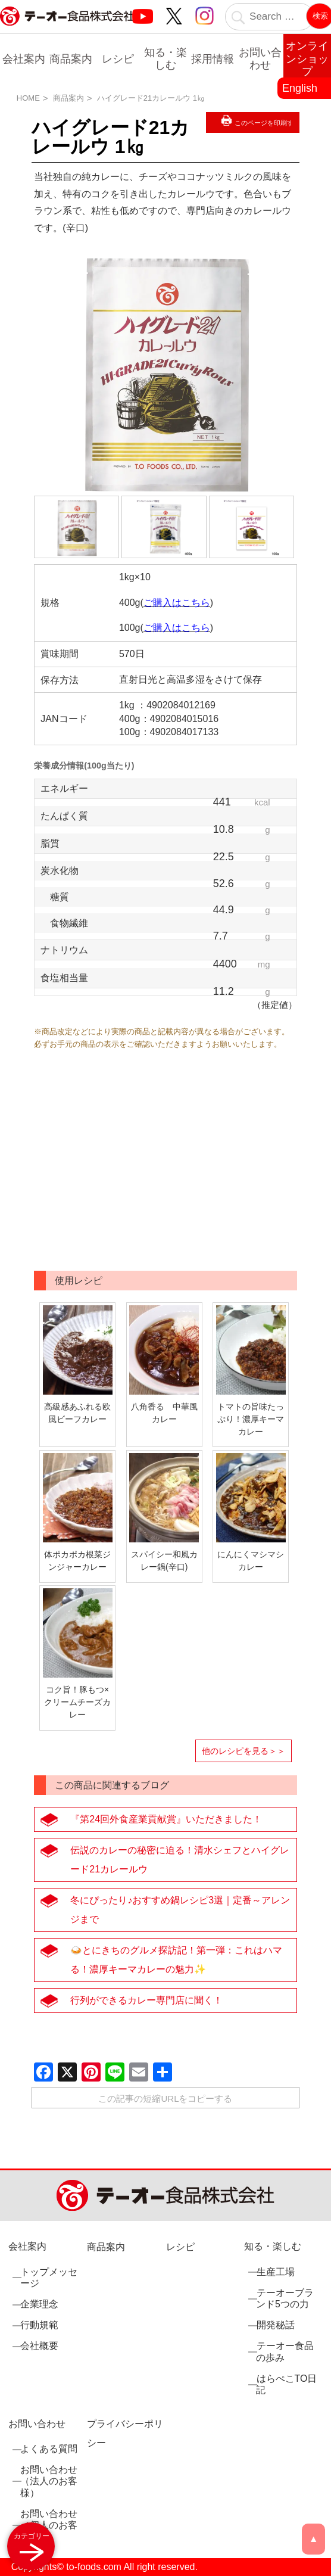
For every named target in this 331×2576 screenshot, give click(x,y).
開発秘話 (275, 2325)
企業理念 (39, 2303)
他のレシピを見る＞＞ (243, 1751)
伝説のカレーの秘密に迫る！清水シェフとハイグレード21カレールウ (179, 1859)
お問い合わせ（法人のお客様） (48, 2481)
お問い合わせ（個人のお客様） (48, 2524)
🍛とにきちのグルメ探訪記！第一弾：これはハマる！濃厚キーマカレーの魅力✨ (176, 1959)
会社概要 (39, 2346)
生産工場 (275, 2271)
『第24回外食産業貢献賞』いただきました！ (166, 1819)
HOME (28, 98)
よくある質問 (48, 2449)
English (299, 88)
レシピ (118, 59)
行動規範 (39, 2325)
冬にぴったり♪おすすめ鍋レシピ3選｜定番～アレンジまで (180, 1909)
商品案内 (70, 59)
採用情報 (212, 59)
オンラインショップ (307, 58)
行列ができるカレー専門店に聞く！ (146, 2000)
